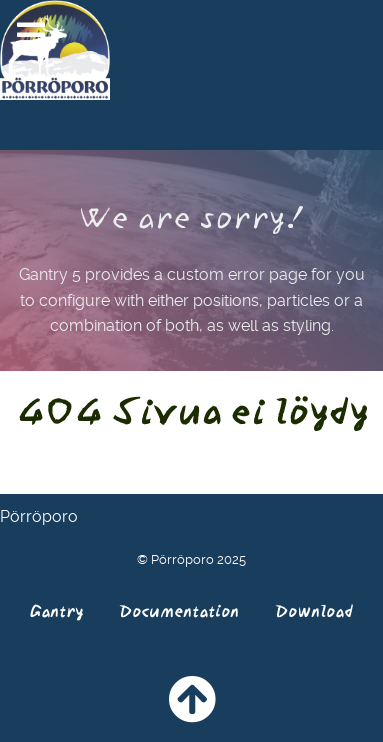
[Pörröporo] (55, 48)
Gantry (56, 610)
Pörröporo (39, 516)
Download (314, 610)
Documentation (179, 610)
